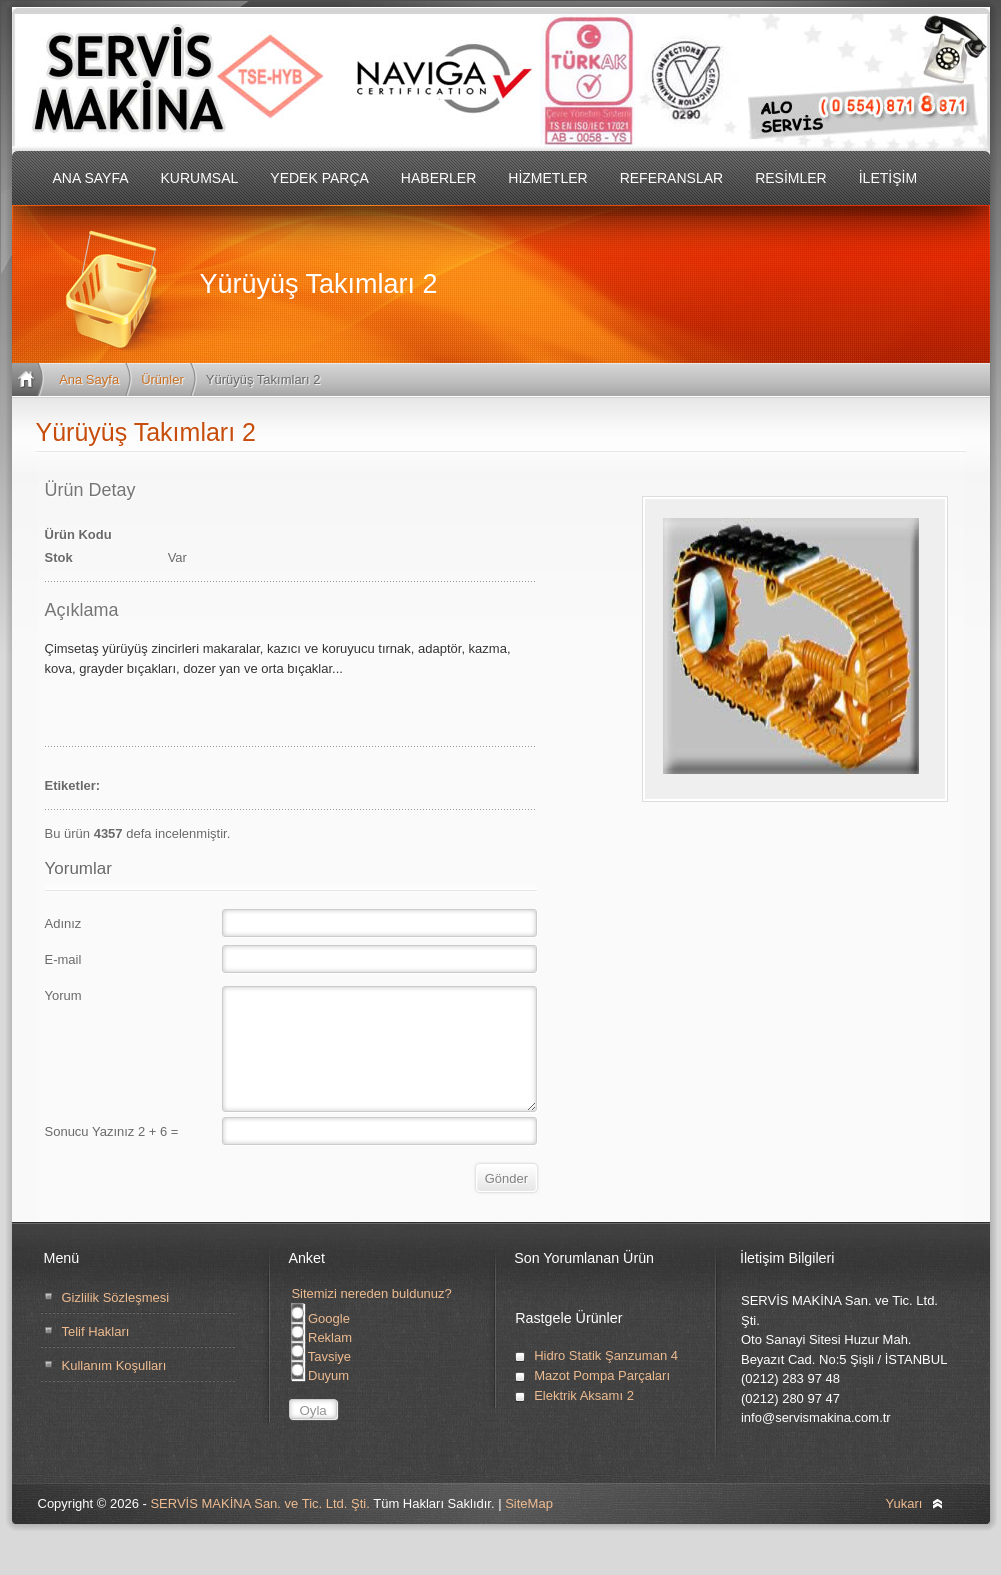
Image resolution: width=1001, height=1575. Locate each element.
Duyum (320, 1399)
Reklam (321, 1361)
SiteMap (529, 1527)
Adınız (63, 923)
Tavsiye (321, 1380)
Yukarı (904, 1527)
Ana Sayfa (89, 379)
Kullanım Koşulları (114, 1389)
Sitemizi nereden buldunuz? (371, 1317)
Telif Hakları (96, 1355)
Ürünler (162, 379)
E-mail (63, 959)
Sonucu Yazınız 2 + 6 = (112, 1155)
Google (320, 1342)
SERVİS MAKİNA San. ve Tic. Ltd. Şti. (259, 1527)
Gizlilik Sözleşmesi (116, 1321)
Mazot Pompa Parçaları (602, 1399)
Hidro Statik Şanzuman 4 (606, 1379)
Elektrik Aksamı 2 (584, 1419)
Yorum (63, 995)
